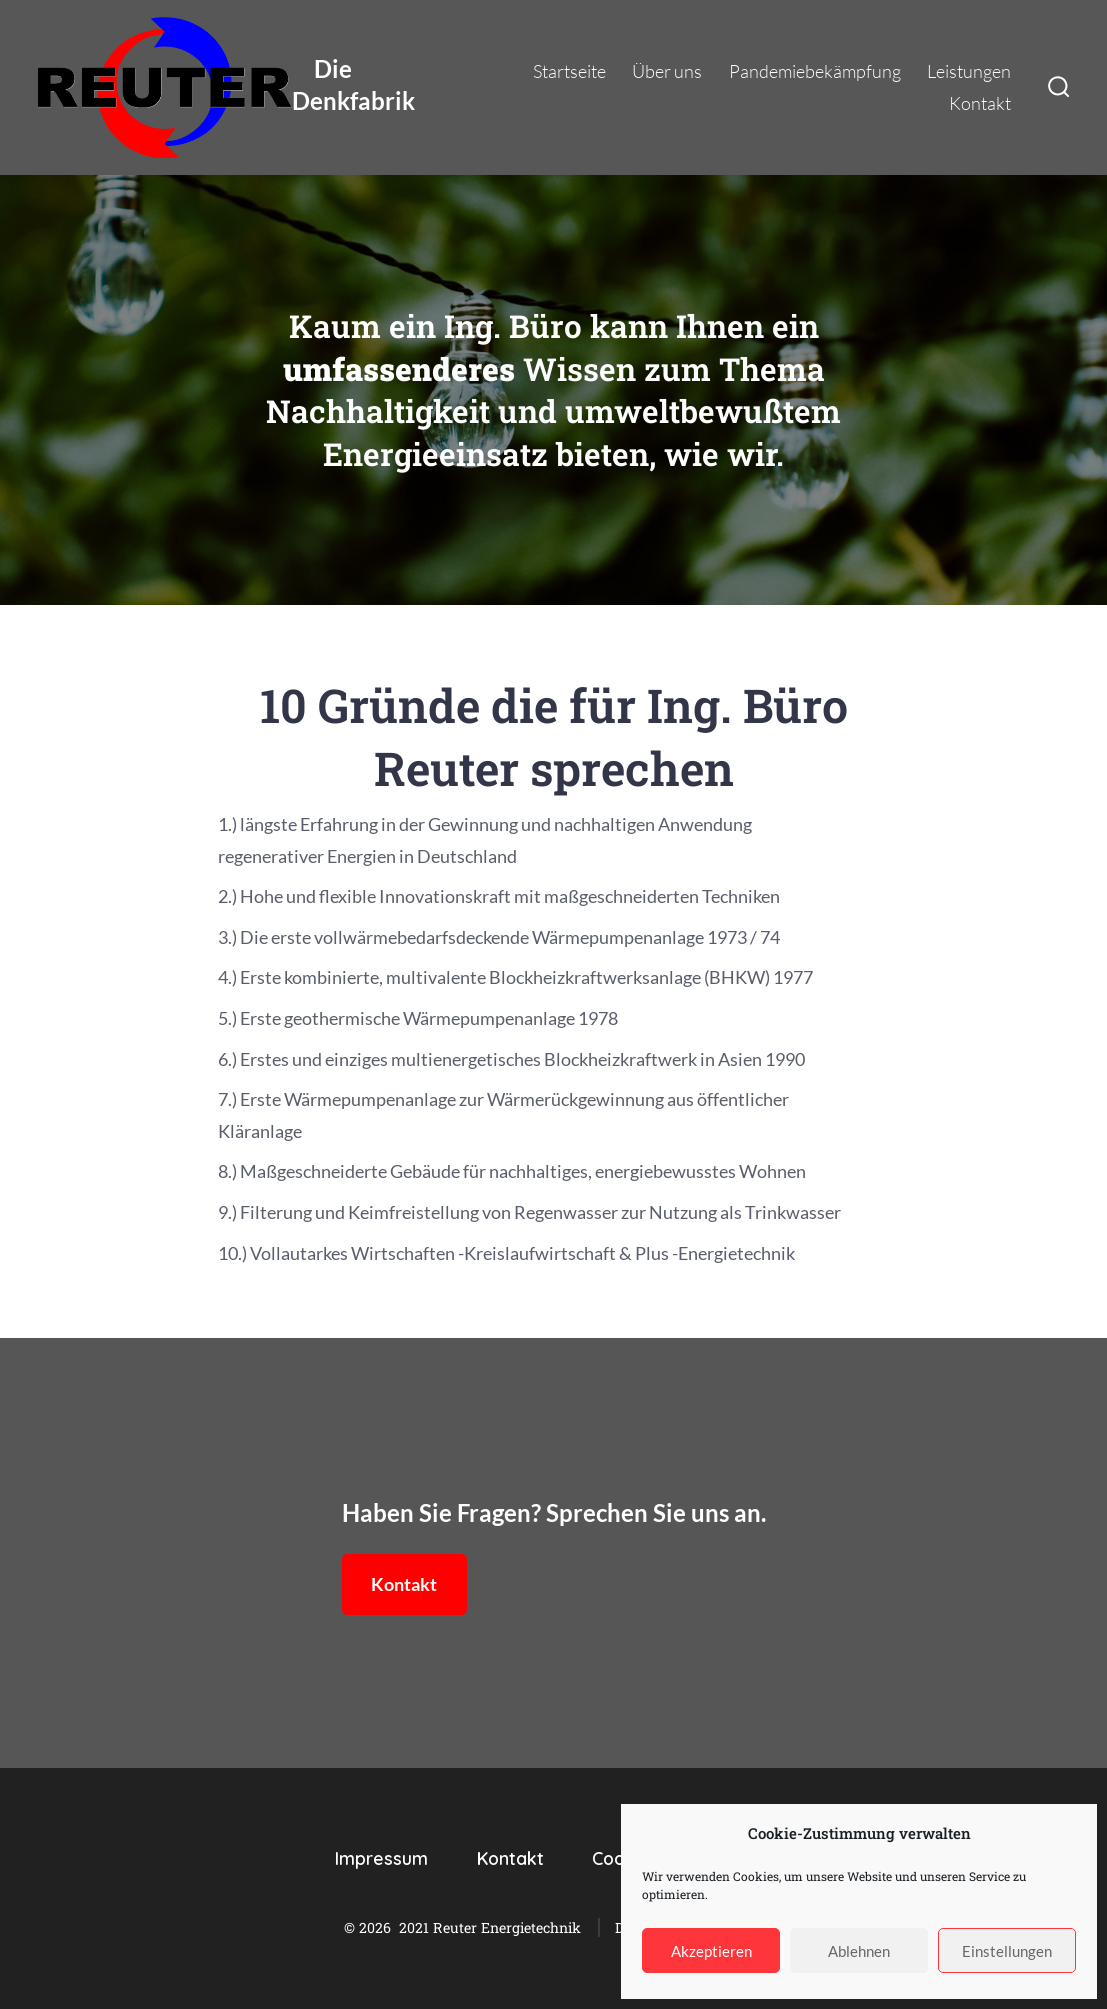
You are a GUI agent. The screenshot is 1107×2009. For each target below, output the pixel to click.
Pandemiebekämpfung (815, 71)
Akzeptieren (711, 1951)
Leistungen (969, 71)
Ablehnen (859, 1951)
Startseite (569, 71)
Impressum (381, 1858)
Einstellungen (1007, 1951)
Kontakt (980, 103)
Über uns (667, 71)
